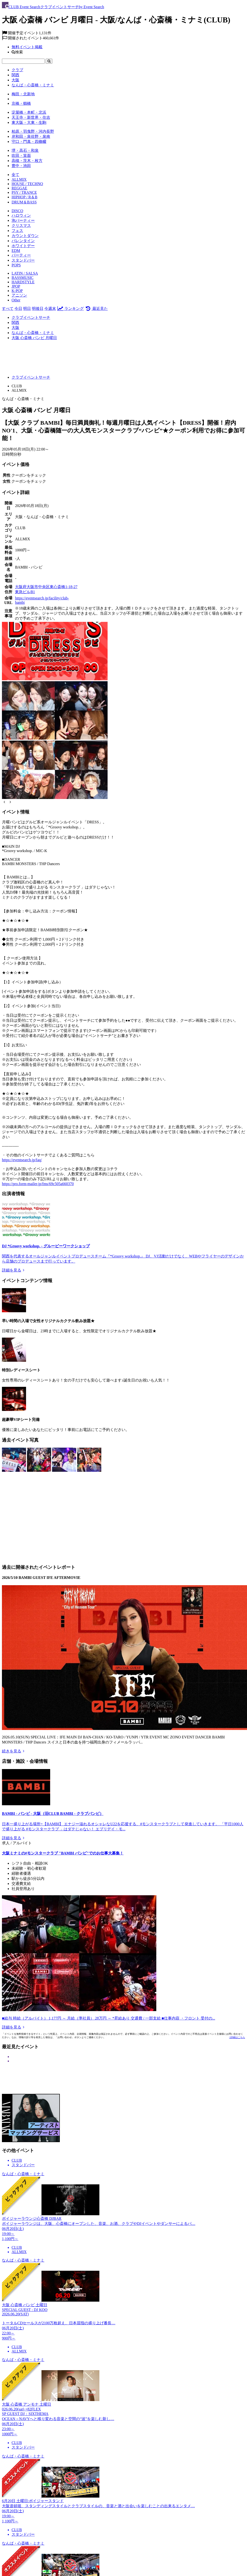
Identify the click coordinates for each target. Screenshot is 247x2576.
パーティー (21, 255)
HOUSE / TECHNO (27, 184)
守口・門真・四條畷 (29, 141)
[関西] (15, 322)
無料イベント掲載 (27, 47)
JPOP (16, 286)
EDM (16, 251)
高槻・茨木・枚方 (27, 161)
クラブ (17, 70)
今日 (18, 308)
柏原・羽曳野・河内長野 (33, 131)
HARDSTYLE (23, 282)
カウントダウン (25, 236)
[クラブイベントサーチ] (31, 317)
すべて (8, 308)
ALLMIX (19, 179)
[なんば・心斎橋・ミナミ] (33, 333)
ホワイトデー (23, 246)
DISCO (17, 211)
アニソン (19, 295)
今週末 (50, 308)
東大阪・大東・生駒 (29, 122)
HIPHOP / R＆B (24, 197)
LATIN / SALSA (25, 273)
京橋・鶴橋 (21, 103)
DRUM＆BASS (24, 202)
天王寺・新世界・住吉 (31, 117)
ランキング (70, 308)
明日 (27, 308)
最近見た (96, 308)
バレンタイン (23, 241)
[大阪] (15, 328)
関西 (15, 75)
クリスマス (21, 225)
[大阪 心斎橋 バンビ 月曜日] (34, 338)
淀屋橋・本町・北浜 (29, 112)
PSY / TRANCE (24, 192)
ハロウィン (21, 215)
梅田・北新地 (23, 94)
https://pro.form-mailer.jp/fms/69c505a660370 (38, 1184)
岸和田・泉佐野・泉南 (31, 136)
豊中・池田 (21, 166)
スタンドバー (23, 260)
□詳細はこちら (237, 2037)
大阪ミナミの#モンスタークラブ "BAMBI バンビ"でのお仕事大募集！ (63, 1853)
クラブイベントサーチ (31, 377)
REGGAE (19, 188)
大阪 (15, 80)
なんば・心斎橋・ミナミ (33, 85)
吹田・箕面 (21, 155)
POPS (16, 265)
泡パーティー (23, 220)
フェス (17, 231)
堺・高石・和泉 (25, 150)
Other (16, 300)
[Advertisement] (90, 357)
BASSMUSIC (23, 278)
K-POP (17, 291)
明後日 (37, 308)
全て (15, 175)
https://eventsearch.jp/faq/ (22, 1160)
